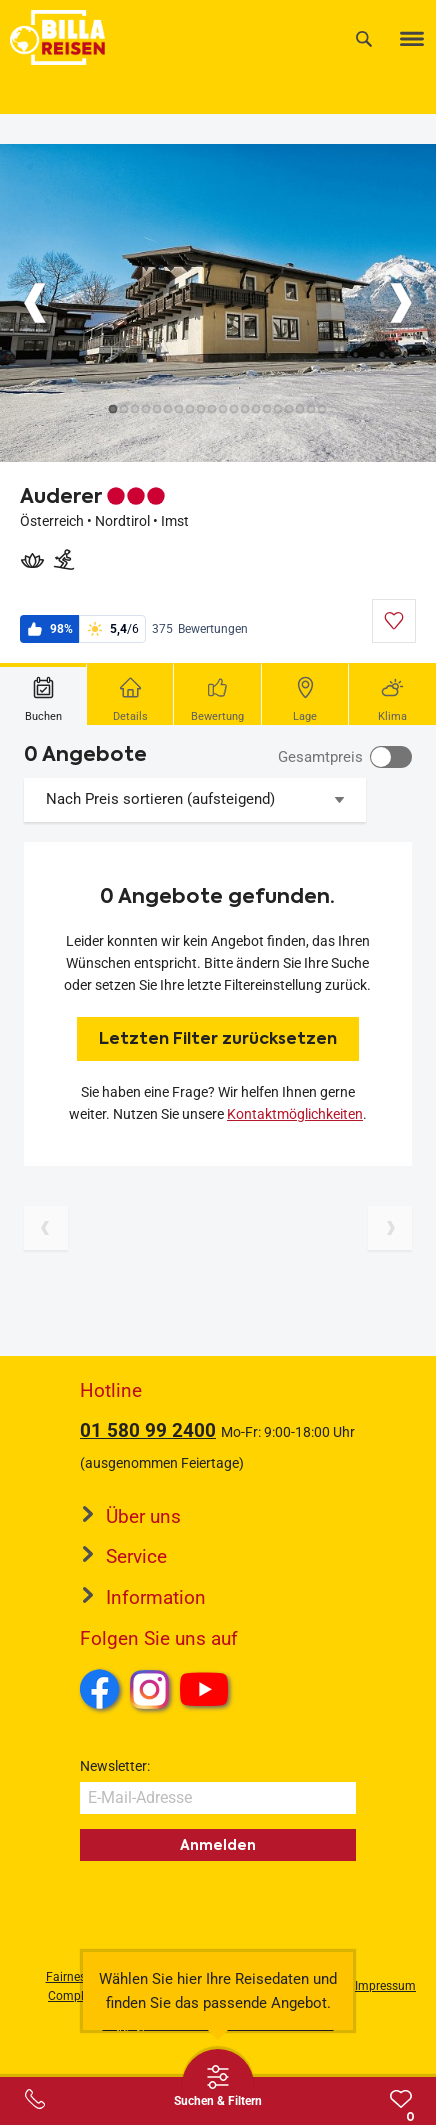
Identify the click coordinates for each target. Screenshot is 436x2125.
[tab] (43, 694)
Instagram (150, 1689)
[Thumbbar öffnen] (218, 2085)
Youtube (207, 1692)
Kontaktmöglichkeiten (295, 1114)
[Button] (35, 303)
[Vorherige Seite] (46, 1228)
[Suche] (364, 38)
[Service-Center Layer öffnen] (35, 2099)
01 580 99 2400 (148, 1430)
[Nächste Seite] (390, 1228)
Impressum (385, 1986)
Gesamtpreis (320, 757)
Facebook (100, 1689)
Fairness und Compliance (81, 1986)
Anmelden (218, 1845)
